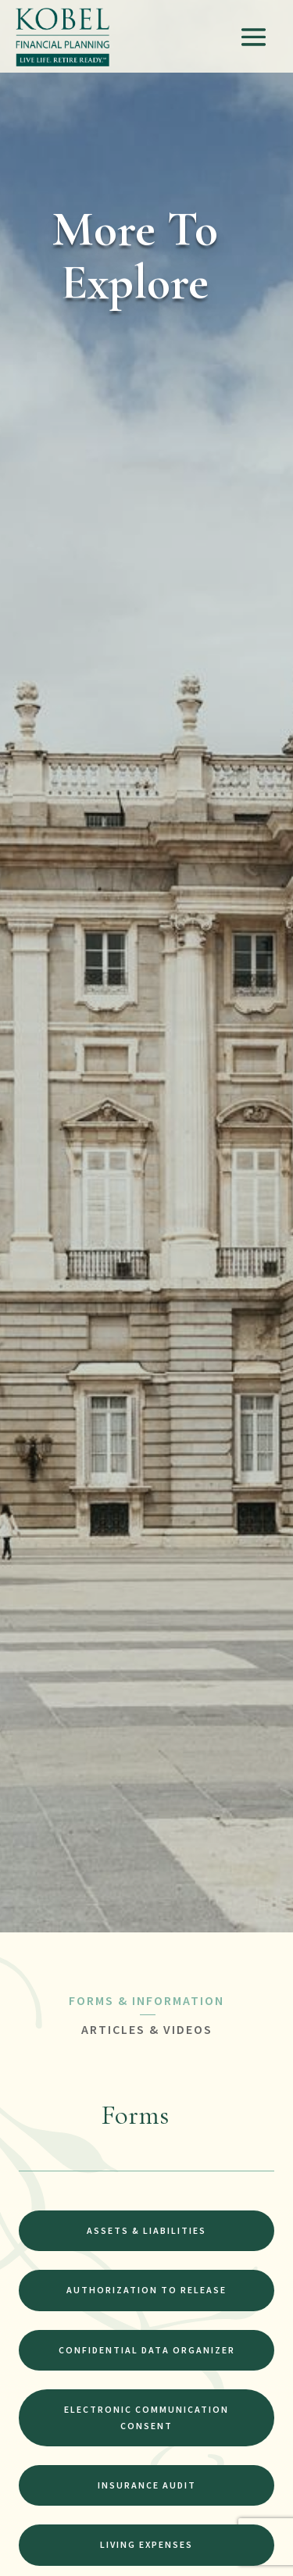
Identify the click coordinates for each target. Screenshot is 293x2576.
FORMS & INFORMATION (146, 2000)
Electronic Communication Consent (146, 2417)
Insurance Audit (147, 2485)
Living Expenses (146, 2544)
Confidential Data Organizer (147, 2350)
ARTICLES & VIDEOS (147, 2029)
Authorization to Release (146, 2290)
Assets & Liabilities (146, 2230)
